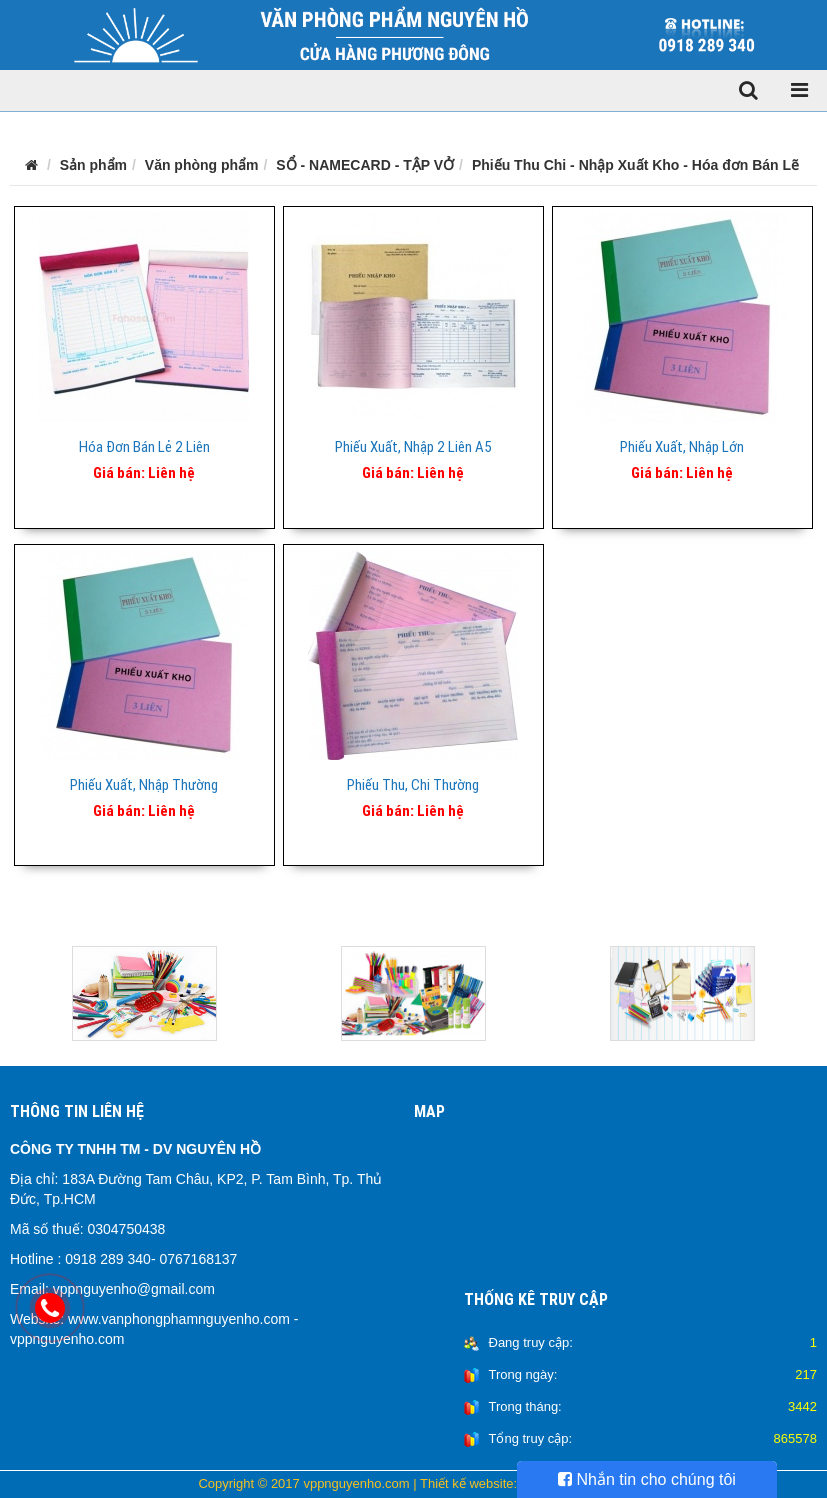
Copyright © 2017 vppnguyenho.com (303, 1483)
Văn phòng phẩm (202, 165)
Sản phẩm (93, 165)
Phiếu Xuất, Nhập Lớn (682, 447)
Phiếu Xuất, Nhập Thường (144, 785)
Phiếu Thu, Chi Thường (413, 785)
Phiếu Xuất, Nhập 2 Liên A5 (413, 447)
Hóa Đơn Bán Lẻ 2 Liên (144, 447)
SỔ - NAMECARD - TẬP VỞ (365, 165)
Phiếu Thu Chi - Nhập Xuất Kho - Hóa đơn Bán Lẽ (635, 165)
